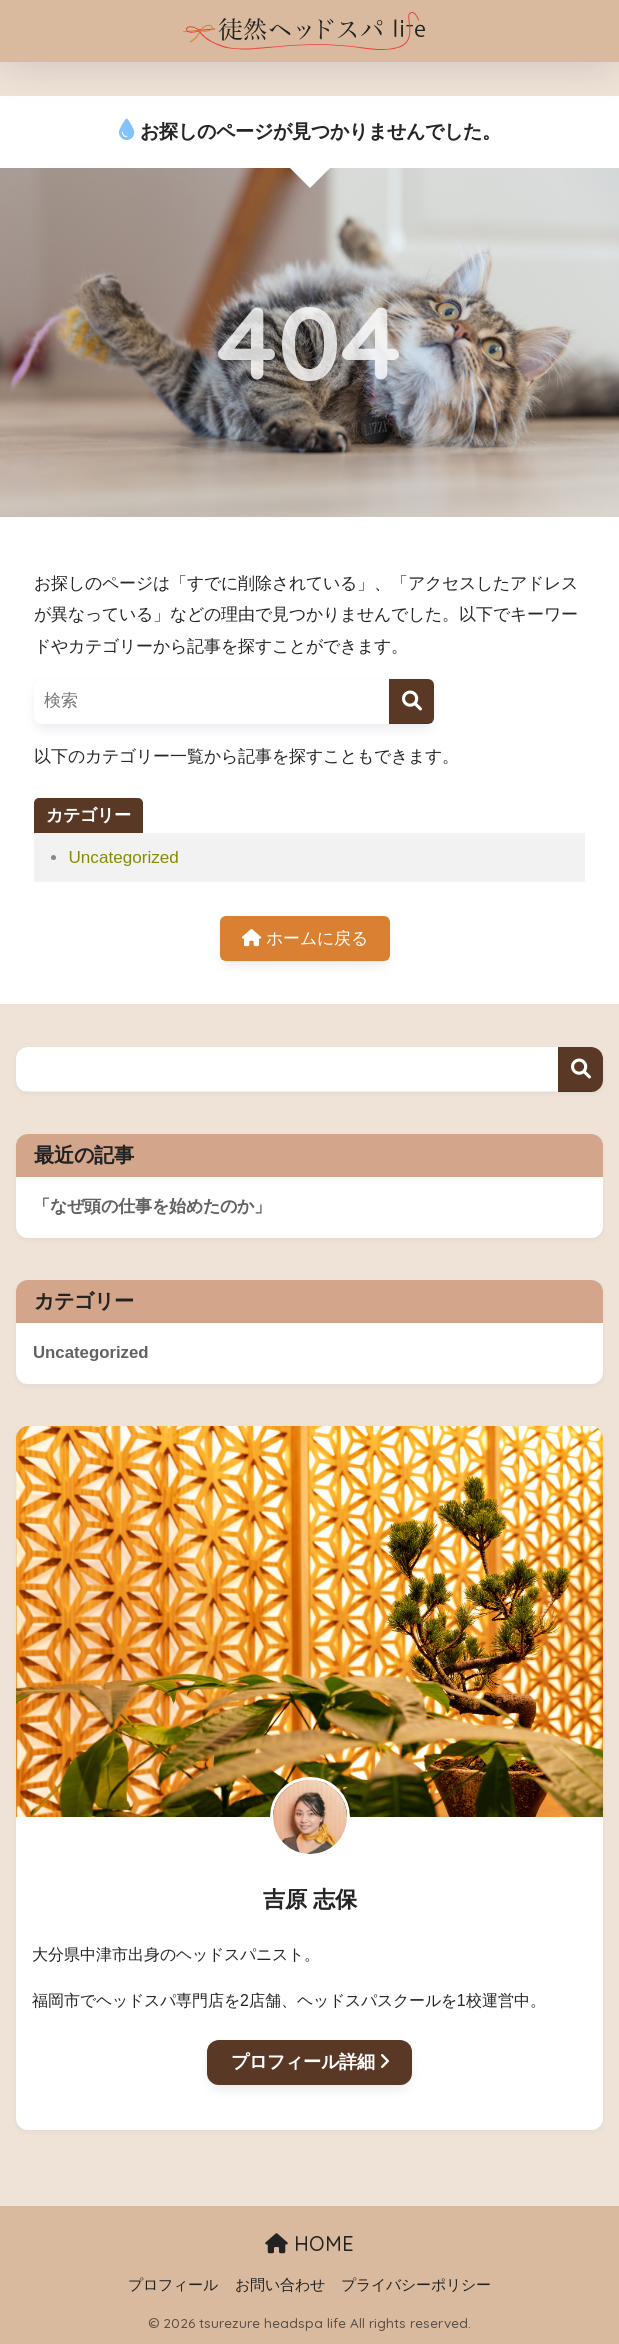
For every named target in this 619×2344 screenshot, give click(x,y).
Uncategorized (123, 857)
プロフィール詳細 (310, 2062)
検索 (580, 1069)
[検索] (411, 701)
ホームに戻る (305, 938)
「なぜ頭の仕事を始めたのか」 (152, 1206)
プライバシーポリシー (416, 2285)
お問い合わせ (280, 2285)
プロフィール (173, 2285)
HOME (309, 2243)
